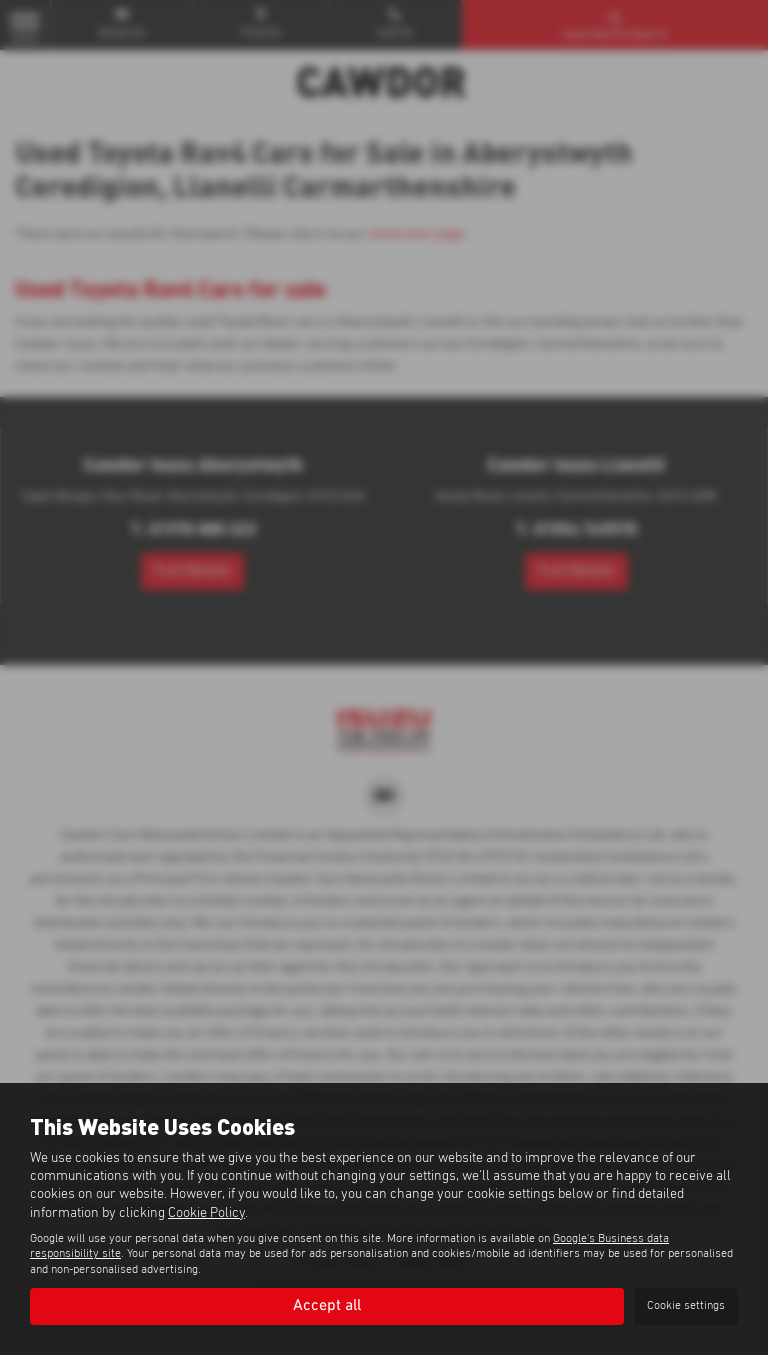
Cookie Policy (206, 1213)
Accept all (327, 1306)
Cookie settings (686, 1306)
